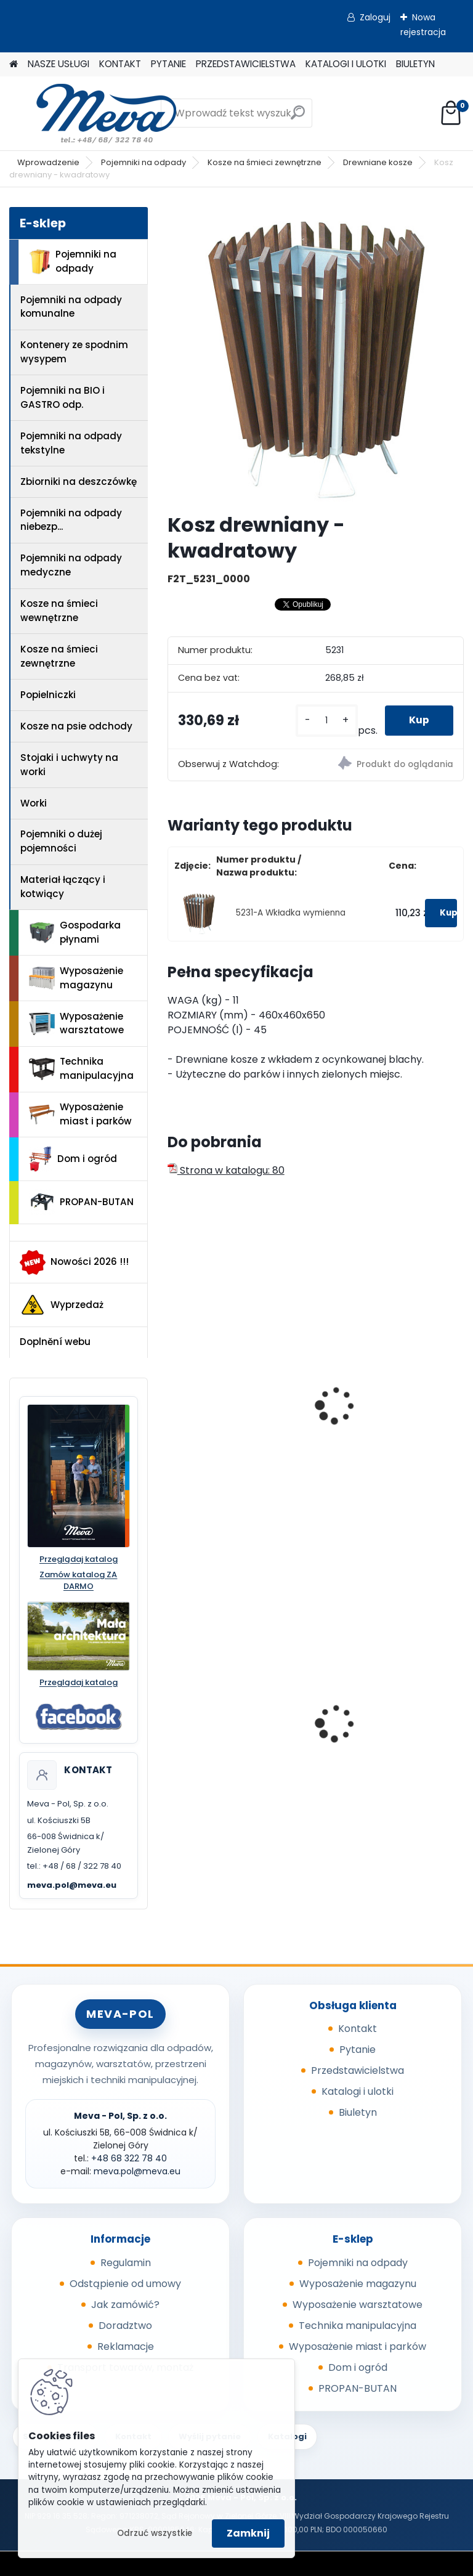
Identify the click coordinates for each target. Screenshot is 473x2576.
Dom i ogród (72, 1159)
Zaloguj (375, 17)
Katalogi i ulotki (357, 2091)
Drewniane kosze (378, 162)
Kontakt (357, 2028)
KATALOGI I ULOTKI (345, 63)
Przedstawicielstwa (357, 2070)
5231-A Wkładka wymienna (291, 913)
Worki (33, 803)
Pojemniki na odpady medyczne (71, 565)
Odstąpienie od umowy (125, 2284)
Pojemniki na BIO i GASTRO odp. (62, 397)
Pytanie (357, 2049)
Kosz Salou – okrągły (226, 1400)
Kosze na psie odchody (76, 726)
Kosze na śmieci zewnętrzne (264, 162)
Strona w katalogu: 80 (226, 1170)
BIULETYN (415, 63)
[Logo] (94, 113)
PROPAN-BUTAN (81, 1202)
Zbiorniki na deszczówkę (78, 481)
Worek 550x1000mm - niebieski (380, 1724)
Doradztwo (125, 2325)
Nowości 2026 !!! (74, 1262)
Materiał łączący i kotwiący (62, 886)
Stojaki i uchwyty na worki (69, 764)
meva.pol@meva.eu (71, 1885)
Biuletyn (358, 2112)
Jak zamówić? (125, 2305)
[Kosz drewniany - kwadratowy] (316, 355)
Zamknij (248, 2533)
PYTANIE (168, 63)
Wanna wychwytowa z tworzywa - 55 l (231, 1724)
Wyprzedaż (61, 1305)
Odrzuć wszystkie (154, 2533)
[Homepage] (13, 64)
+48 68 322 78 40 (129, 2158)
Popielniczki (48, 694)
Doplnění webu (55, 1341)
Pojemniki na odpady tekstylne (71, 443)
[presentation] (173, 1391)
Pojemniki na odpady (143, 162)
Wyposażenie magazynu (76, 977)
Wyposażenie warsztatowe (76, 1023)
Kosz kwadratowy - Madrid (375, 1406)
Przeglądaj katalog (78, 1559)
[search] (298, 117)
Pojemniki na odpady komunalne (71, 306)
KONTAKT (120, 63)
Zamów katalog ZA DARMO (78, 1580)
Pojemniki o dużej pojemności (61, 841)
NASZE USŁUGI (58, 63)
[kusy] (326, 720)
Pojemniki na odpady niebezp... (71, 520)
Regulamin (125, 2263)
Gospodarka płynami (75, 932)
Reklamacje (125, 2346)
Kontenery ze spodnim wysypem (74, 351)
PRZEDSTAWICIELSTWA (246, 63)
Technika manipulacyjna (81, 1068)
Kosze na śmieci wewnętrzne (59, 610)
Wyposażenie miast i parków (80, 1114)
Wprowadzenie (48, 162)
